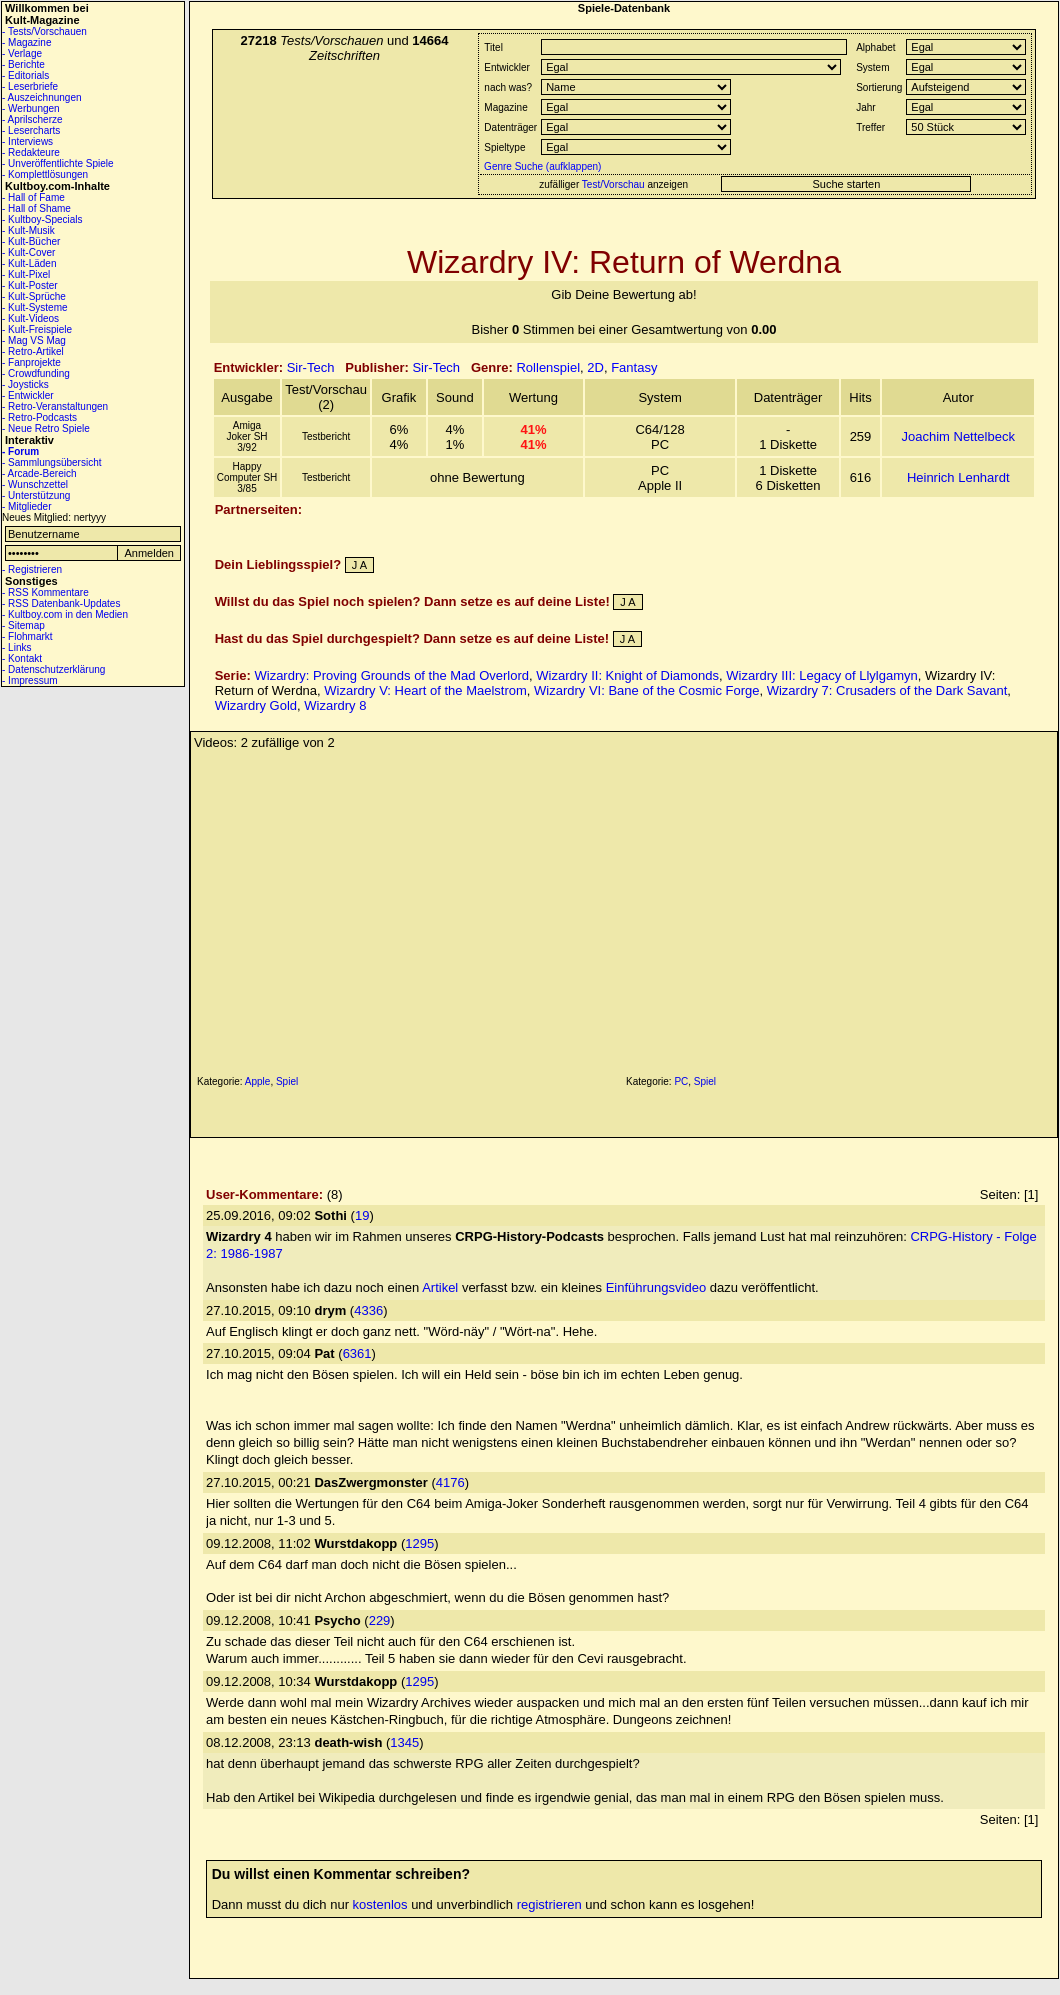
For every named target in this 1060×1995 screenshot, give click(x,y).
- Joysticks (25, 384)
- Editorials (25, 75)
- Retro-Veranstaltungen (55, 406)
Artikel (440, 1287)
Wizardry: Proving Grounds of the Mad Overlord (391, 675)
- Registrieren (32, 569)
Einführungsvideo (656, 1287)
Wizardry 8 (335, 705)
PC (681, 1081)
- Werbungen (31, 108)
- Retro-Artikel (33, 351)
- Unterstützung (36, 495)
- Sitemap (23, 625)
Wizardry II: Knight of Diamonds (627, 675)
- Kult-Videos (30, 318)
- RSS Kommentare (45, 592)
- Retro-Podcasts (39, 417)
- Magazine (26, 42)
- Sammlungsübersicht (51, 462)
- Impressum (30, 680)
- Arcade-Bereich (39, 473)
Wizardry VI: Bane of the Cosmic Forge (646, 690)
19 (362, 1215)
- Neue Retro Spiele (46, 428)
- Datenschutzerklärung (53, 669)
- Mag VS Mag (34, 340)
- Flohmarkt (27, 636)
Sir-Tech (311, 367)
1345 (404, 1742)
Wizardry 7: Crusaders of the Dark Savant (887, 690)
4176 (450, 1482)
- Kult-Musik (28, 230)
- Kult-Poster (30, 285)
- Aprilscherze (32, 119)
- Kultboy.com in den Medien (65, 614)
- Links (16, 647)
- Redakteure (31, 152)
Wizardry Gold (256, 705)
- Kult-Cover (28, 252)
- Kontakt (22, 658)
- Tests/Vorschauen (44, 31)
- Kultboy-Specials (42, 219)
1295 (419, 1543)
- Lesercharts (31, 130)
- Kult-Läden (29, 263)
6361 (357, 1353)
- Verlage (22, 53)
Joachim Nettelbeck (957, 436)
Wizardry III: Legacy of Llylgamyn (821, 675)
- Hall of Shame (36, 208)
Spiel (287, 1081)
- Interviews (27, 141)
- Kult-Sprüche (34, 296)
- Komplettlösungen (45, 174)
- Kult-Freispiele (37, 329)
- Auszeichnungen (42, 97)
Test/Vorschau (613, 184)
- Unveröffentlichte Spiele (58, 163)
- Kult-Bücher (31, 241)
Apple (258, 1081)
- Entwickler (28, 395)
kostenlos (380, 1904)
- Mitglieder (26, 506)
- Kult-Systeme (35, 307)
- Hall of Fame (33, 197)
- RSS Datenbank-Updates (61, 603)
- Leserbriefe (30, 86)
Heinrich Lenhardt (958, 477)
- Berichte (23, 64)
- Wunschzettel (35, 484)
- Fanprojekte (31, 362)
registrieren (549, 1904)
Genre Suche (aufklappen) (541, 166)
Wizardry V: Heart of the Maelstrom (425, 690)
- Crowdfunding (36, 373)
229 (380, 1620)
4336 (368, 1310)
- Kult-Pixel (26, 274)
